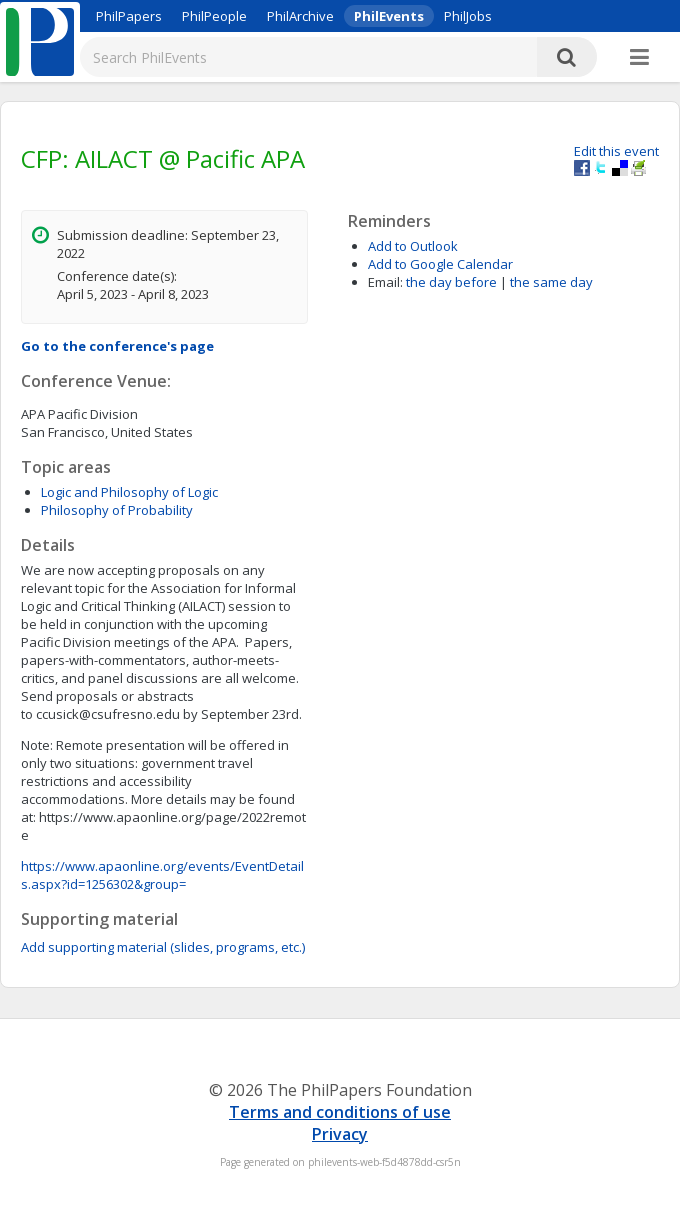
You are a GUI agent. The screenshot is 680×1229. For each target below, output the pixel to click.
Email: (385, 282)
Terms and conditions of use (340, 1112)
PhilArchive (300, 16)
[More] (639, 58)
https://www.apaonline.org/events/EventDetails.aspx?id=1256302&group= (162, 875)
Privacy (340, 1134)
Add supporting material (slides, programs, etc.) (163, 947)
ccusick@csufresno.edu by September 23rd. (164, 799)
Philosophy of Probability (117, 510)
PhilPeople (214, 16)
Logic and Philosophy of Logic (129, 492)
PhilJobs (468, 16)
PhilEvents (389, 16)
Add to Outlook (413, 246)
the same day (551, 282)
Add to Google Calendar (440, 264)
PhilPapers (129, 16)
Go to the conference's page (117, 346)
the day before (451, 282)
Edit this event (616, 151)
